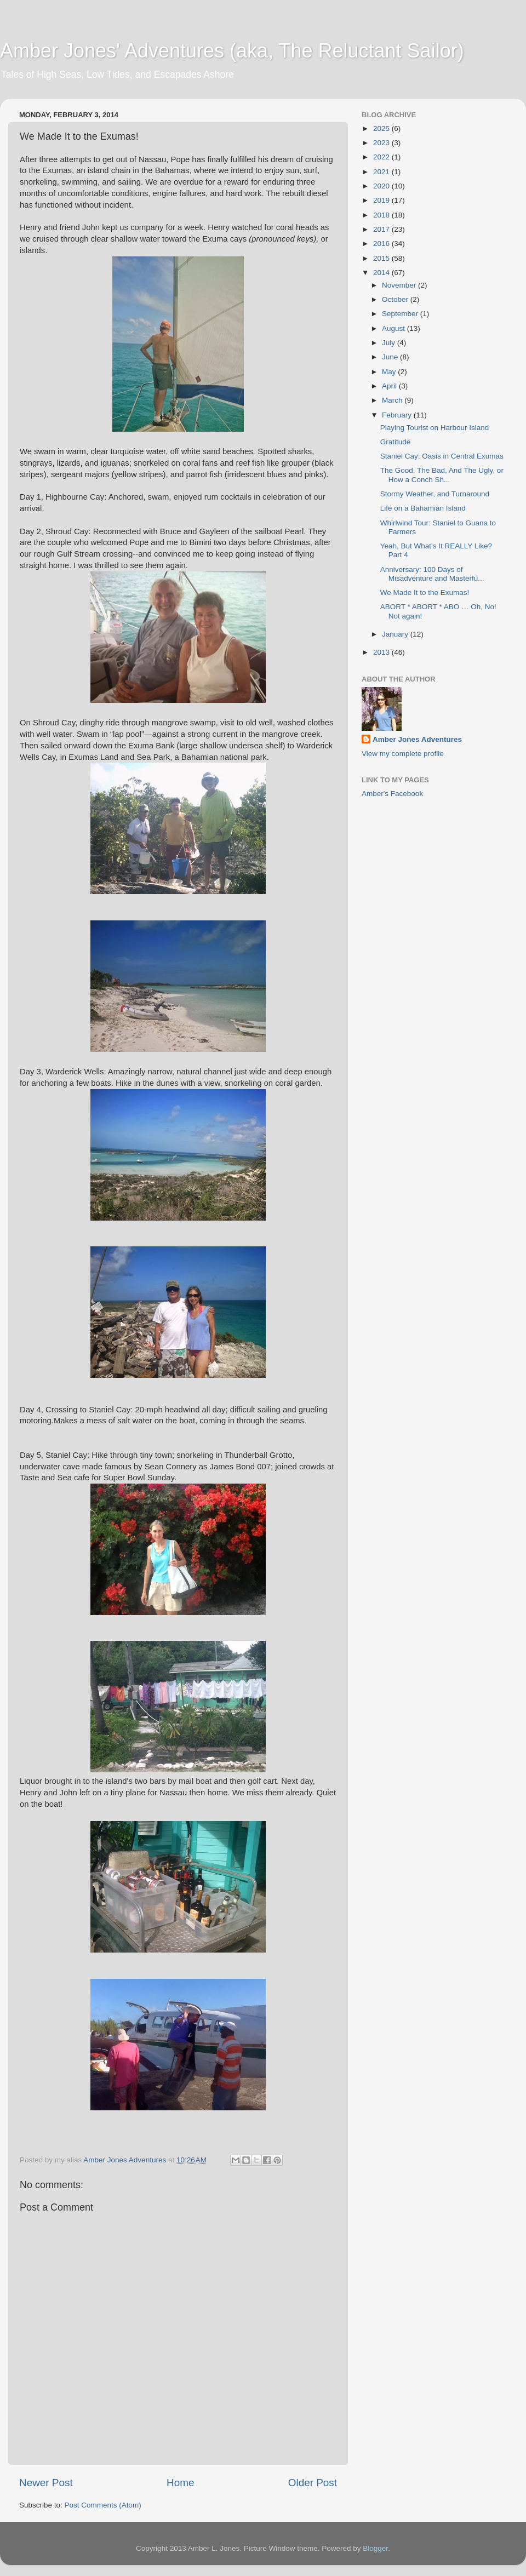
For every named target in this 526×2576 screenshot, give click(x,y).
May (390, 372)
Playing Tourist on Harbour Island (434, 427)
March (393, 400)
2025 (382, 128)
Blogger (375, 2548)
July (389, 343)
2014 (382, 272)
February (398, 415)
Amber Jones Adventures (417, 739)
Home (180, 2482)
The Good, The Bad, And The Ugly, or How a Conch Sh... (442, 474)
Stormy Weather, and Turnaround (434, 494)
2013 (382, 652)
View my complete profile (403, 753)
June (391, 357)
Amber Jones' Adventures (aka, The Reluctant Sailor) (232, 50)
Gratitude (395, 442)
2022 (382, 157)
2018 (382, 215)
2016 (382, 243)
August (394, 328)
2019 (382, 200)
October (396, 299)
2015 (382, 258)
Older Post (312, 2482)
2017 (382, 229)
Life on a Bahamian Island (423, 508)
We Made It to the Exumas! (425, 592)
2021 (382, 172)
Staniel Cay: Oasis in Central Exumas (442, 456)
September (401, 314)
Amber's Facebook (392, 793)
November (400, 285)
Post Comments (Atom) (103, 2505)
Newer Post (46, 2482)
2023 (382, 143)
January (396, 634)
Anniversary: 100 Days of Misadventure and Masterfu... (432, 573)
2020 (382, 186)
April (390, 386)
